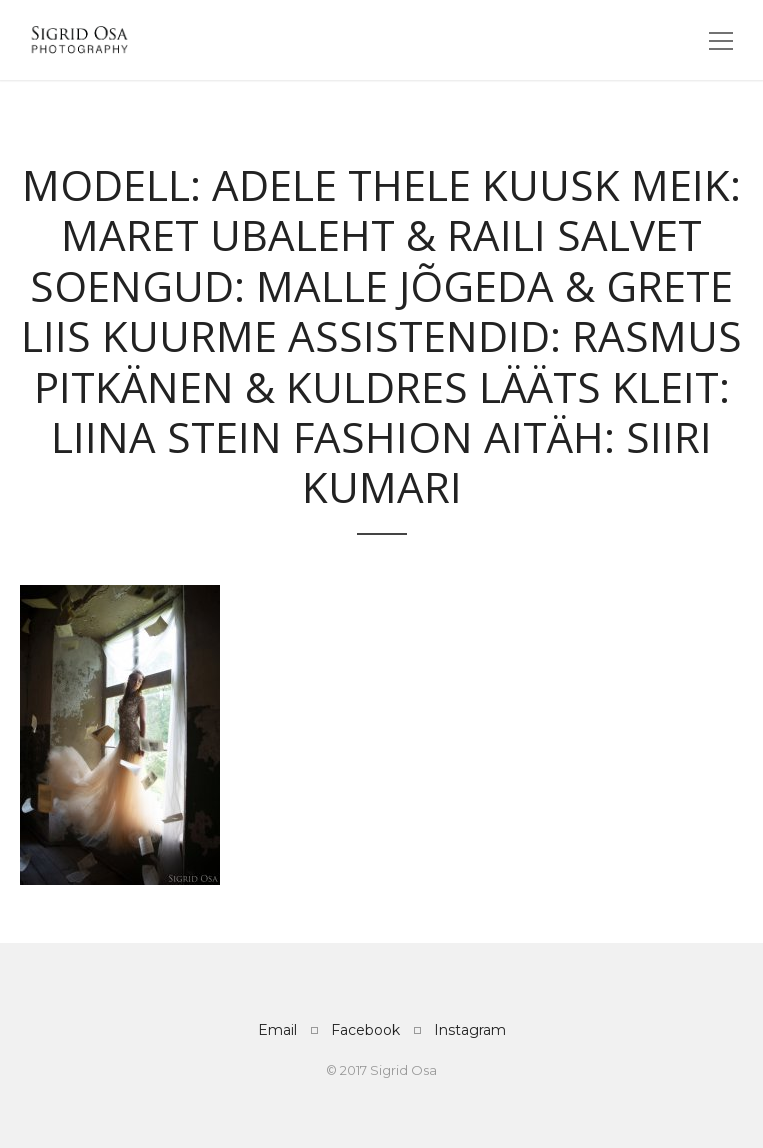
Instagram (470, 1030)
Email (277, 1030)
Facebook (365, 1030)
